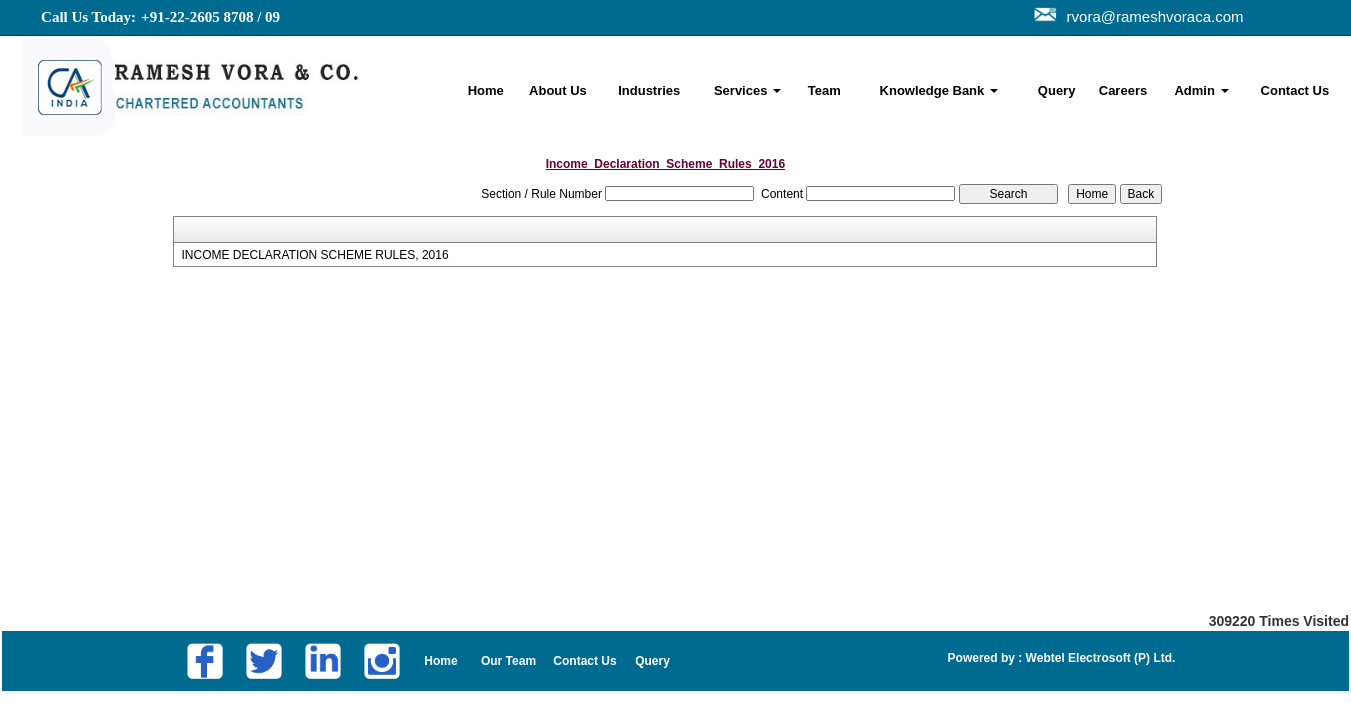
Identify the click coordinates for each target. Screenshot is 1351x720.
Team (824, 90)
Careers (1123, 90)
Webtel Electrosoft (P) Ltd (1097, 658)
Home (486, 90)
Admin (1201, 90)
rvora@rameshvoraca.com (1151, 16)
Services (747, 90)
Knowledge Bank (939, 90)
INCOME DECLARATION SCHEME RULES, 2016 (314, 255)
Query (1057, 90)
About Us (558, 90)
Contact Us (1295, 90)
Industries (649, 90)
